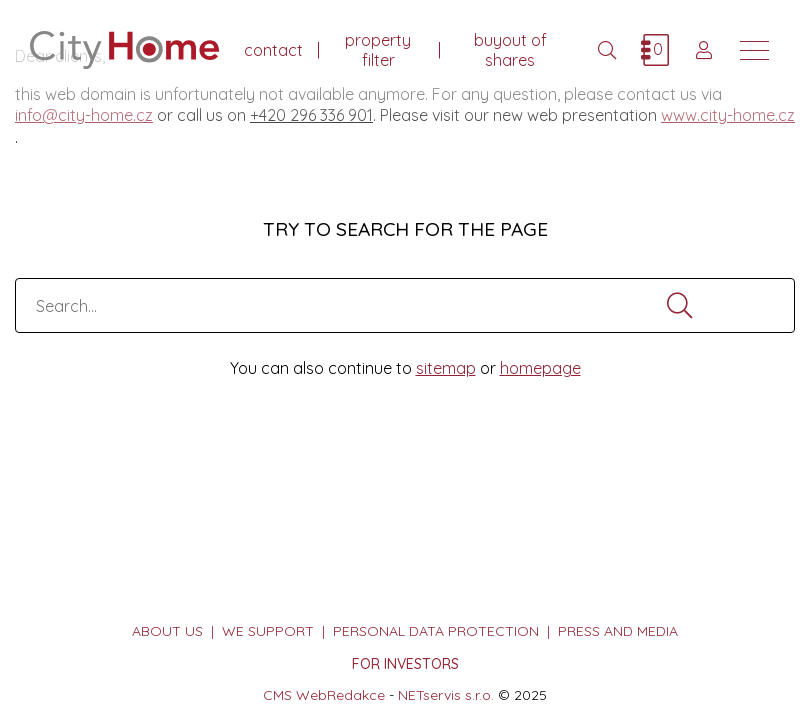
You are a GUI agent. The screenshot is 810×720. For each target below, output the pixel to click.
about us (167, 631)
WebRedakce (340, 695)
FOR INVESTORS (405, 664)
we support (268, 631)
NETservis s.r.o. (446, 695)
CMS (277, 695)
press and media (618, 631)
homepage (540, 368)
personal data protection (436, 631)
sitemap (446, 368)
